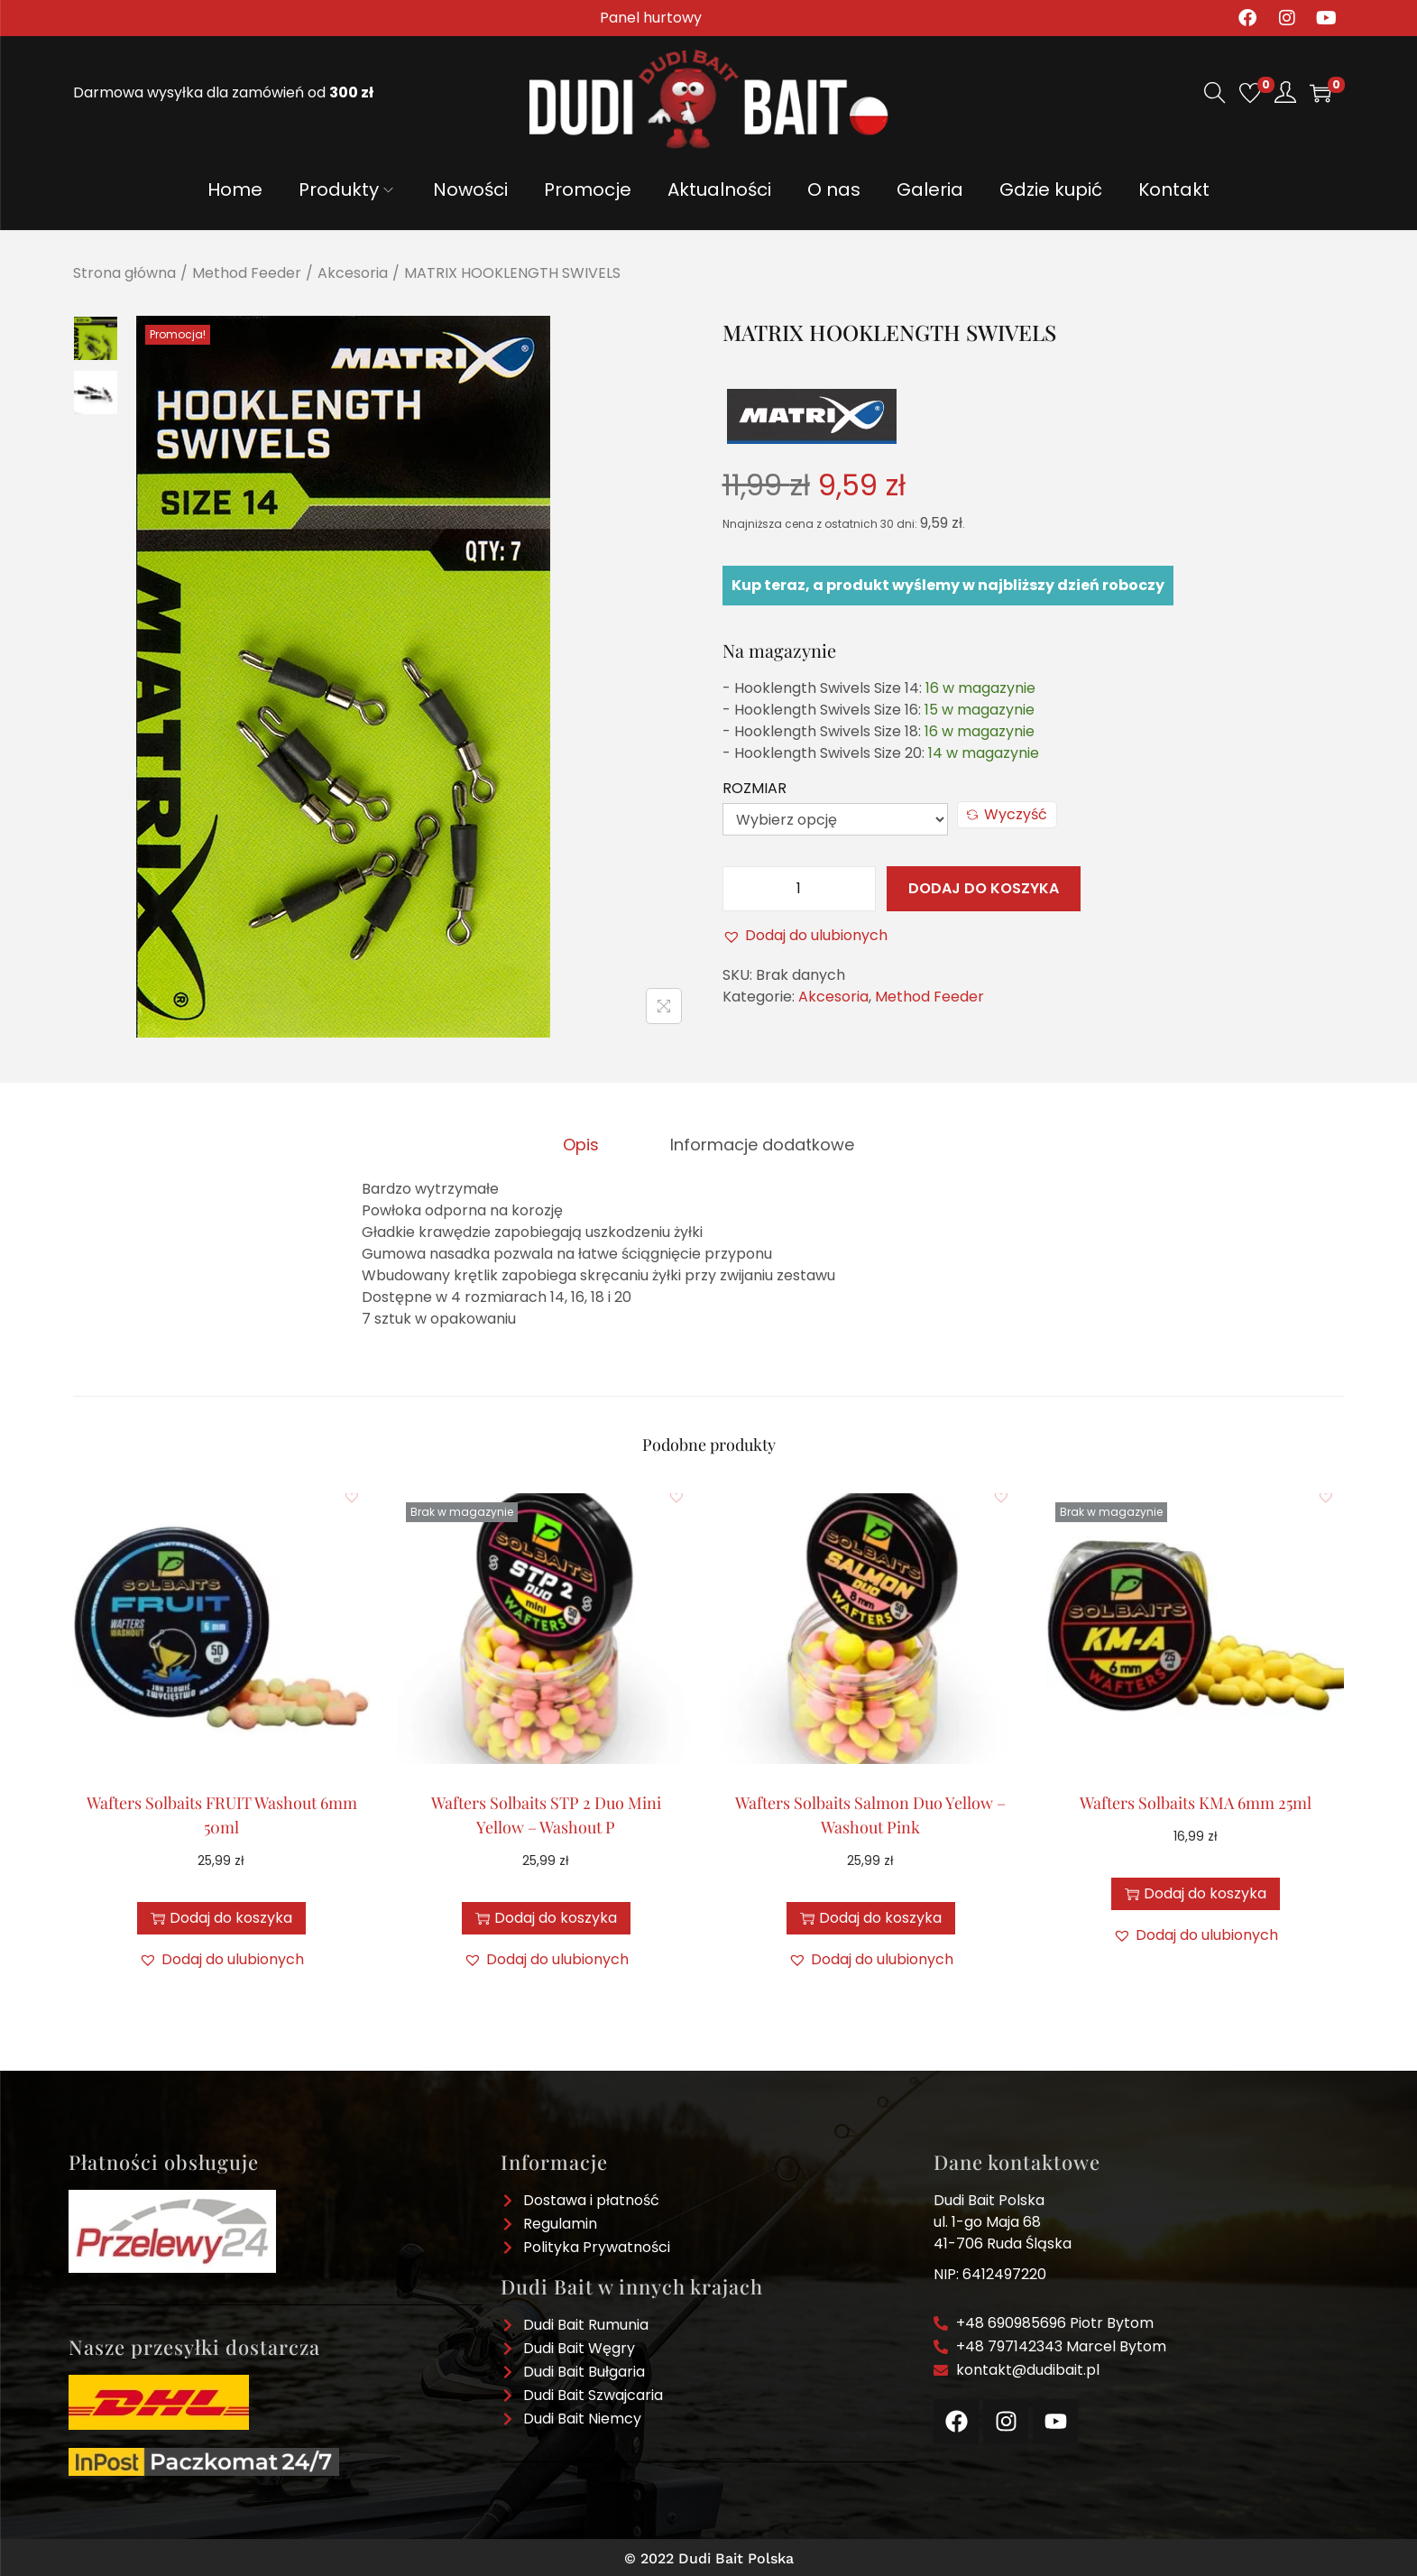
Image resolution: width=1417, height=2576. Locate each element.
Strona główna (124, 273)
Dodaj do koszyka (983, 888)
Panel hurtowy (651, 17)
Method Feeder (246, 273)
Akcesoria (352, 273)
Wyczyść (1007, 814)
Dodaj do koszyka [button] (221, 1914)
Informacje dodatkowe (756, 1142)
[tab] (588, 1142)
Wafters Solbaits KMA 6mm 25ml (1195, 1799)
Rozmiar (754, 788)
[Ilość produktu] (799, 889)
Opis (588, 1142)
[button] (805, 935)
